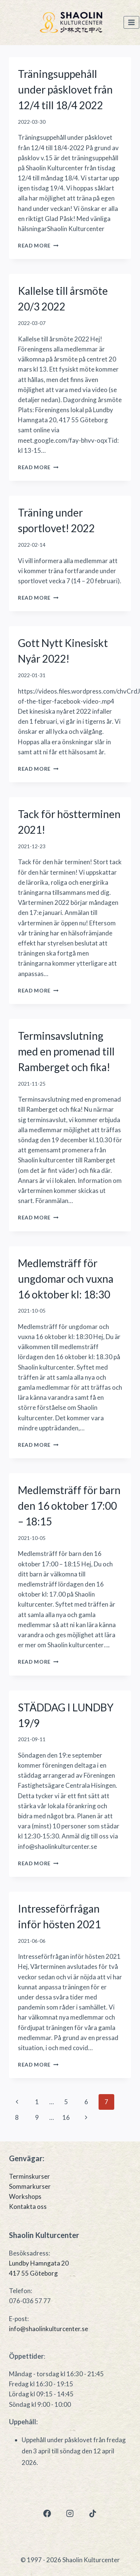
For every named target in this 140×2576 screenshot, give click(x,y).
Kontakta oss (28, 2206)
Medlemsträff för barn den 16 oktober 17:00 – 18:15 (69, 1506)
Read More (38, 246)
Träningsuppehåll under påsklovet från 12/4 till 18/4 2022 (65, 89)
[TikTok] (92, 2513)
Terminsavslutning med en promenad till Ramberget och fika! (66, 1051)
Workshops (25, 2196)
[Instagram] (70, 2513)
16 (66, 2117)
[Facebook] (47, 2513)
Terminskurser (29, 2176)
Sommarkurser (30, 2186)
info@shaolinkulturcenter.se (48, 2329)
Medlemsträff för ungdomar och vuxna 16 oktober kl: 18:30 (65, 1279)
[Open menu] (131, 22)
